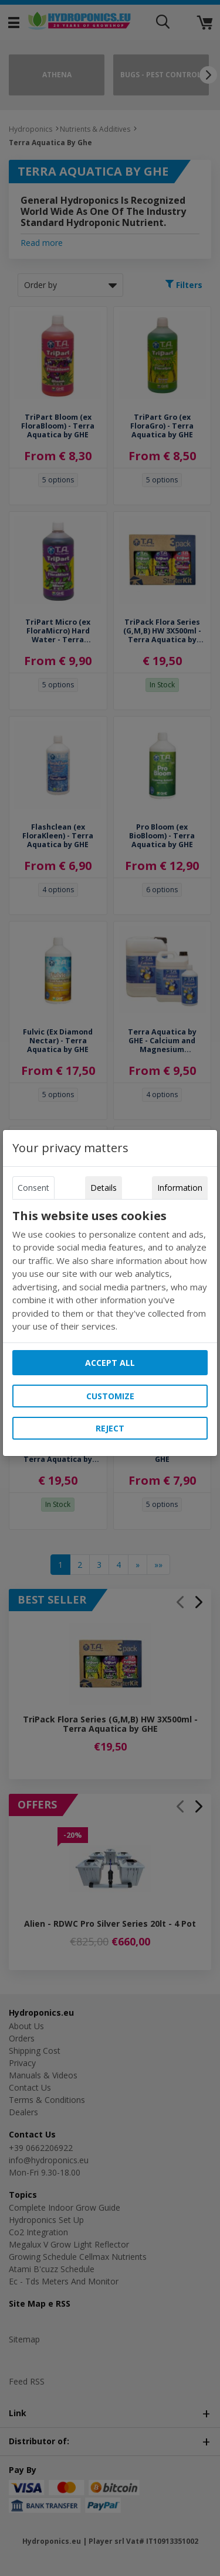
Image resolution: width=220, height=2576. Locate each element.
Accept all (110, 1362)
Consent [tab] (33, 1187)
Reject (110, 1428)
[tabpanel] (110, 1271)
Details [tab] (103, 1187)
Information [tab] (179, 1187)
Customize (110, 1396)
